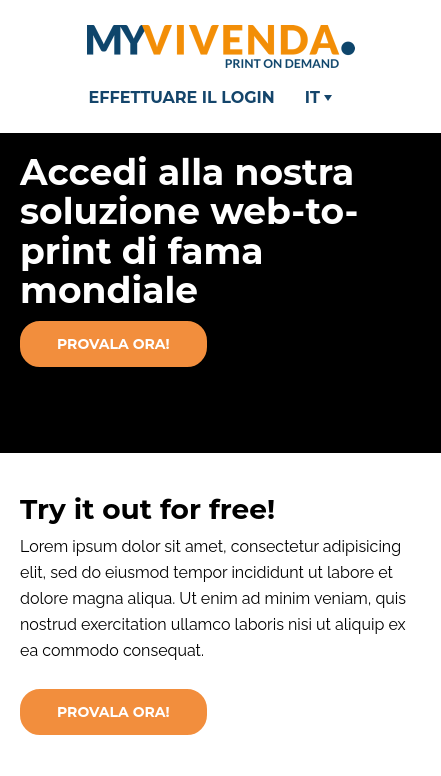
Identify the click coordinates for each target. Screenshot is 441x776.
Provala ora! (113, 344)
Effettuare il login (182, 97)
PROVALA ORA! (113, 712)
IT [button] (319, 97)
